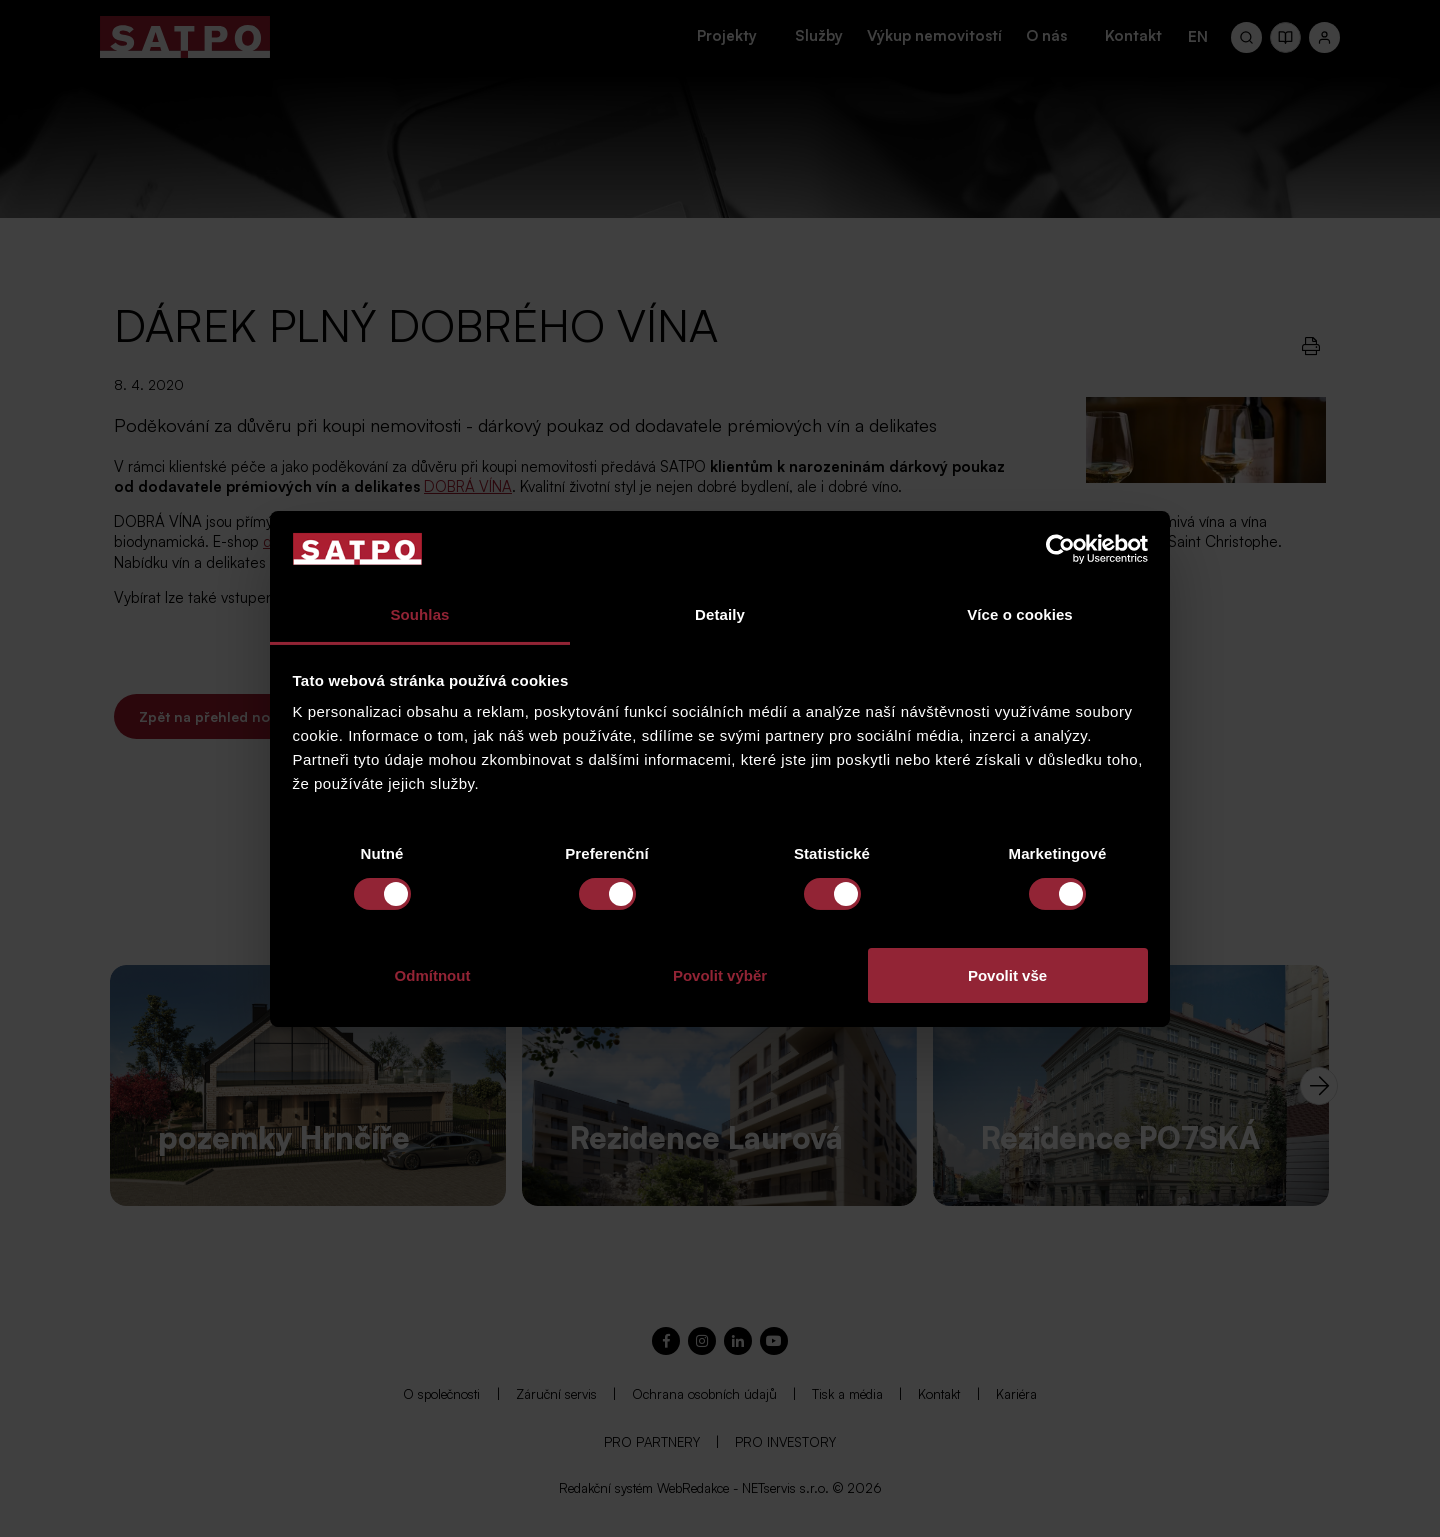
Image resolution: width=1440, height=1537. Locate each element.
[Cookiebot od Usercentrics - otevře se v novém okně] (1060, 549)
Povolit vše (1007, 975)
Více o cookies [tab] (1020, 614)
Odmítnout (433, 975)
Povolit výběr (720, 975)
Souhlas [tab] (419, 614)
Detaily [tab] (720, 614)
